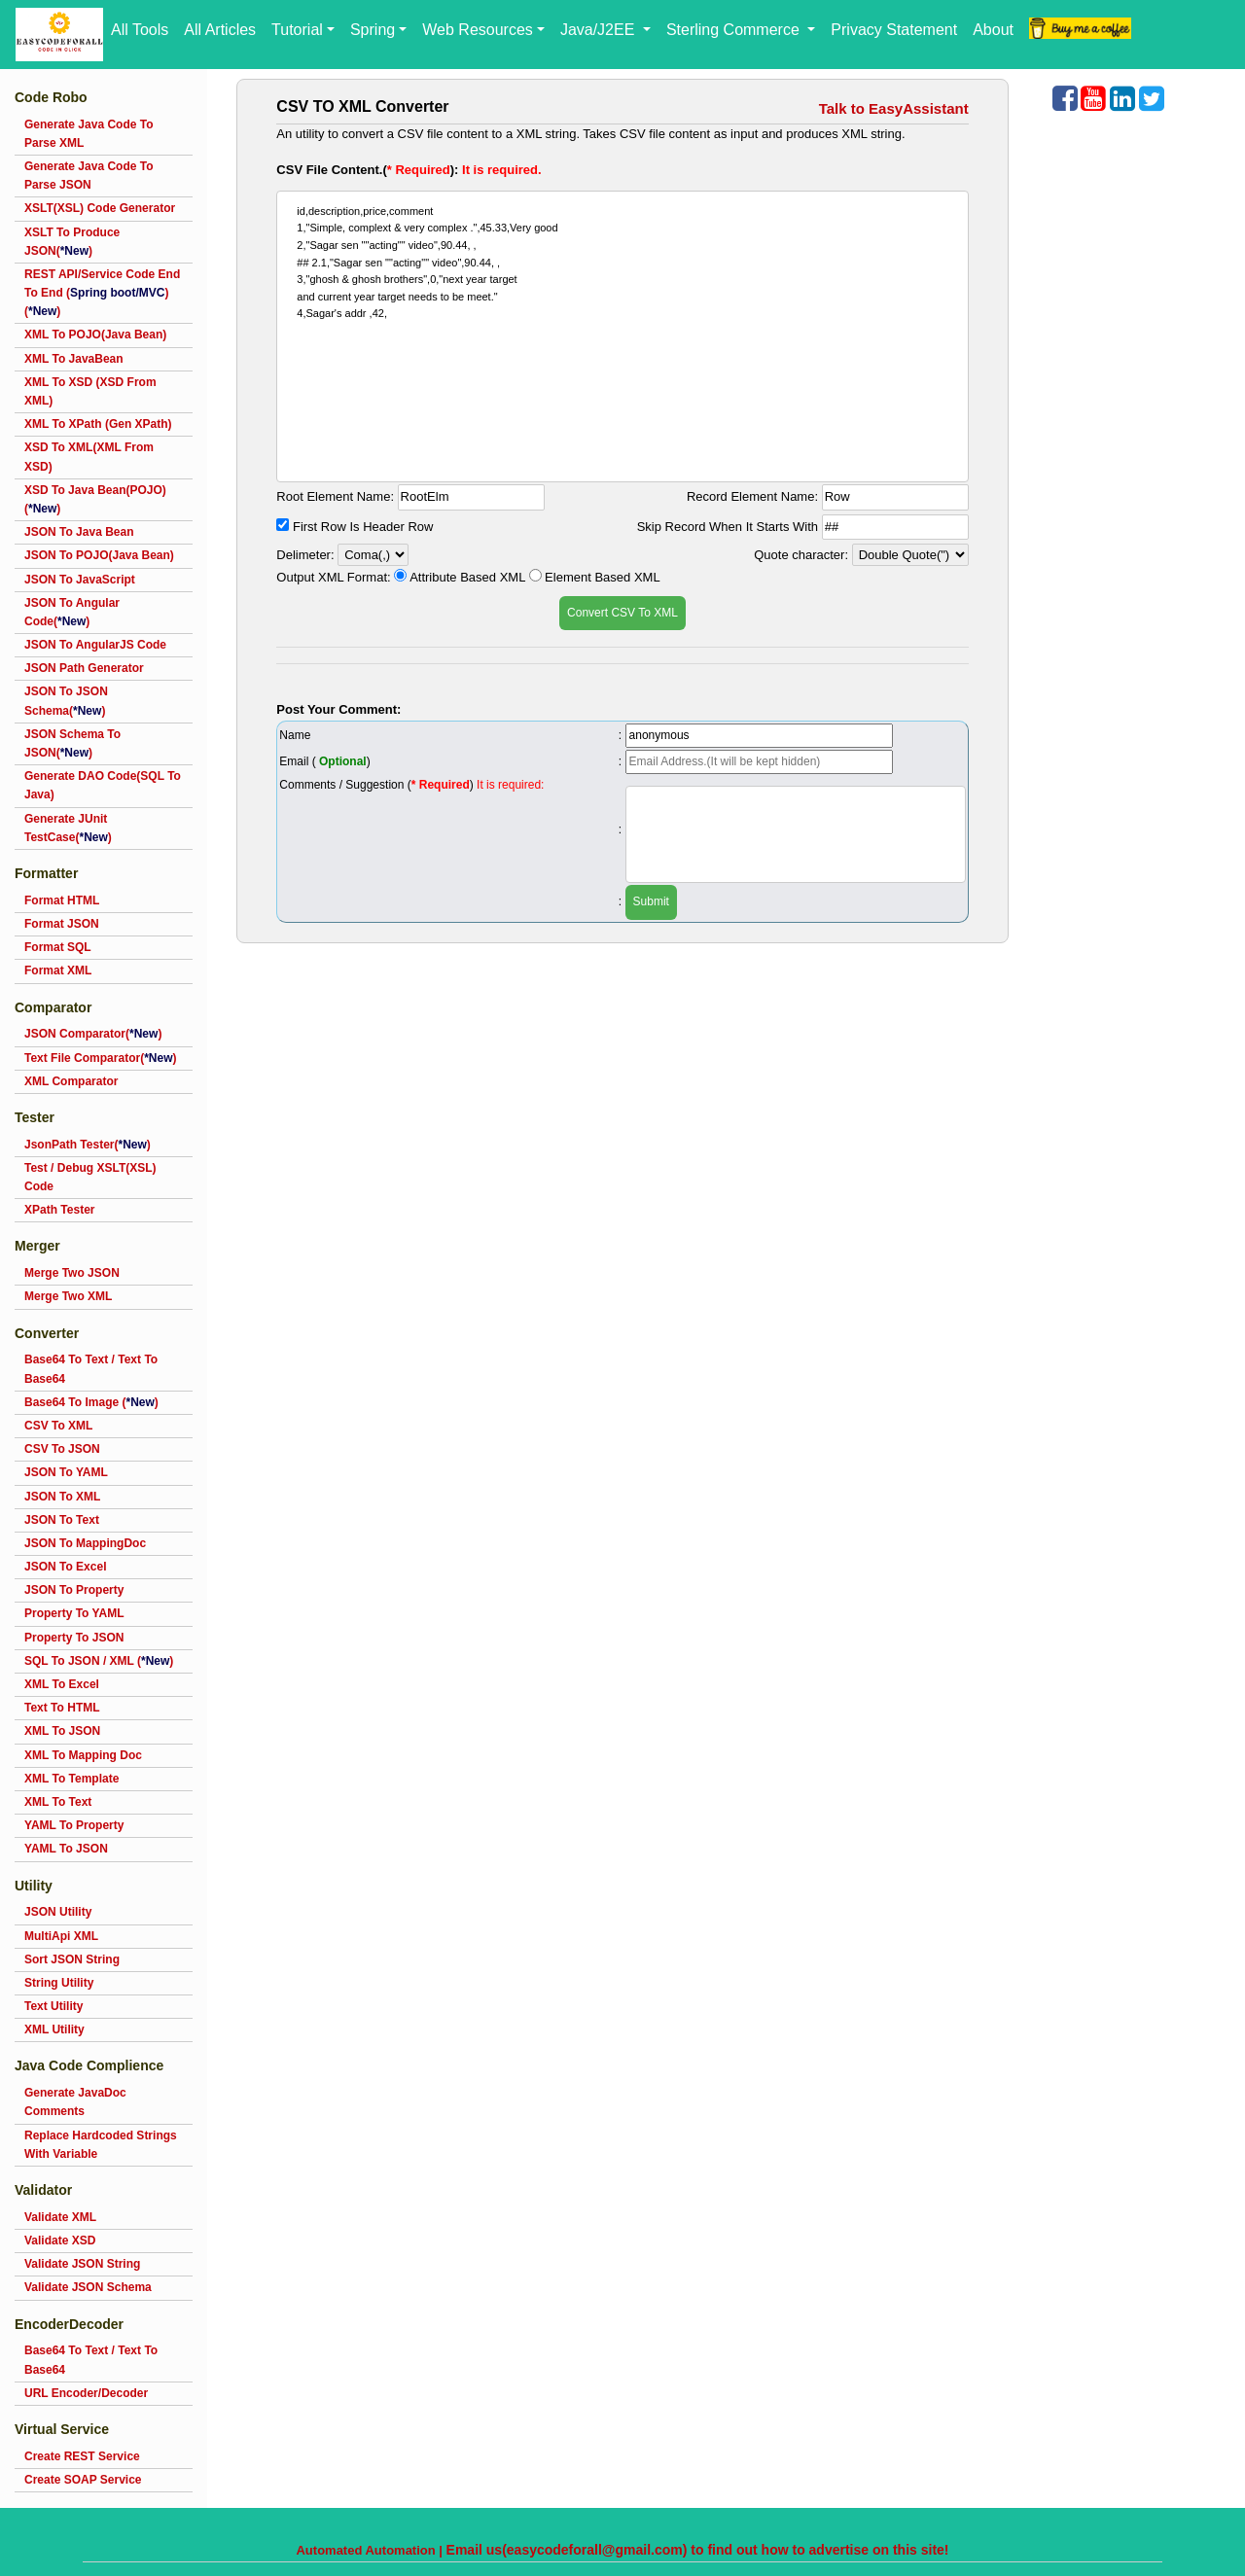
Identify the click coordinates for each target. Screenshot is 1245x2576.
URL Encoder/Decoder (86, 2393)
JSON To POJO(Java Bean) (99, 555)
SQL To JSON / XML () (98, 1661)
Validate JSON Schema (88, 2287)
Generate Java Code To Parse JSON (89, 175)
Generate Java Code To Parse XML (89, 134)
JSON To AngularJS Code (95, 645)
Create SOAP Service (83, 2480)
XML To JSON (62, 1731)
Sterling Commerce (734, 29)
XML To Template (71, 1778)
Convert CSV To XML (622, 612)
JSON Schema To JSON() (72, 743)
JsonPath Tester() (87, 1144)
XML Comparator (71, 1081)
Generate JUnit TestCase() (68, 828)
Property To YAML (74, 1613)
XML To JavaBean (74, 359)
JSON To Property (74, 1590)
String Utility (58, 1983)
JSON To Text (61, 1520)
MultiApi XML (61, 1936)
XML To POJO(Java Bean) (95, 334)
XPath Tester (59, 1210)
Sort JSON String (72, 1959)
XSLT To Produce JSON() (72, 242)
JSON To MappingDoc (85, 1543)
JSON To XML (62, 1496)
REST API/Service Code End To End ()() (102, 292)
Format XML (57, 970)
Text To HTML (62, 1707)
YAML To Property (74, 1825)
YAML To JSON (66, 1848)
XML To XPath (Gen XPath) (98, 424)
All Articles (220, 29)
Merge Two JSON (72, 1273)
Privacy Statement (894, 29)
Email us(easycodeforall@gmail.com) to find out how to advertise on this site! (697, 2550)
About (993, 29)
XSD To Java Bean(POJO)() (95, 499)
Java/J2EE (599, 29)
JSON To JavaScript (79, 579)
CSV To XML (58, 1425)
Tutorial (297, 29)
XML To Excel (61, 1684)
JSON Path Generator (84, 668)
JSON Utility (57, 1912)
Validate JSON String (82, 2264)
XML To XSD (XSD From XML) (90, 391)
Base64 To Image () (91, 1402)
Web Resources (477, 29)
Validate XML (60, 2217)
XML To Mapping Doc (83, 1755)
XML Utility (54, 2029)
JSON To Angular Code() (72, 612)
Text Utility (53, 2006)
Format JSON (61, 924)
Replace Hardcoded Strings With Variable (100, 2145)
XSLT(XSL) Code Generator (99, 208)
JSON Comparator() (92, 1034)
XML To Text (57, 1802)
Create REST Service (82, 2456)
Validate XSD (59, 2240)
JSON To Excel (65, 1566)
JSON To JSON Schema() (66, 701)
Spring (372, 29)
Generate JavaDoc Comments (75, 2102)
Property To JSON (74, 1637)
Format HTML (61, 900)
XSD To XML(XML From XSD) (89, 457)
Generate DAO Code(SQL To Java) (102, 785)
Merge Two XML (68, 1296)
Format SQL (57, 947)
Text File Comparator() (100, 1058)
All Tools (139, 29)
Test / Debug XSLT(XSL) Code (90, 1177)
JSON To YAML (66, 1472)
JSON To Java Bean (79, 532)
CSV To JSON (62, 1449)
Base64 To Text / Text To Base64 (91, 1369)
